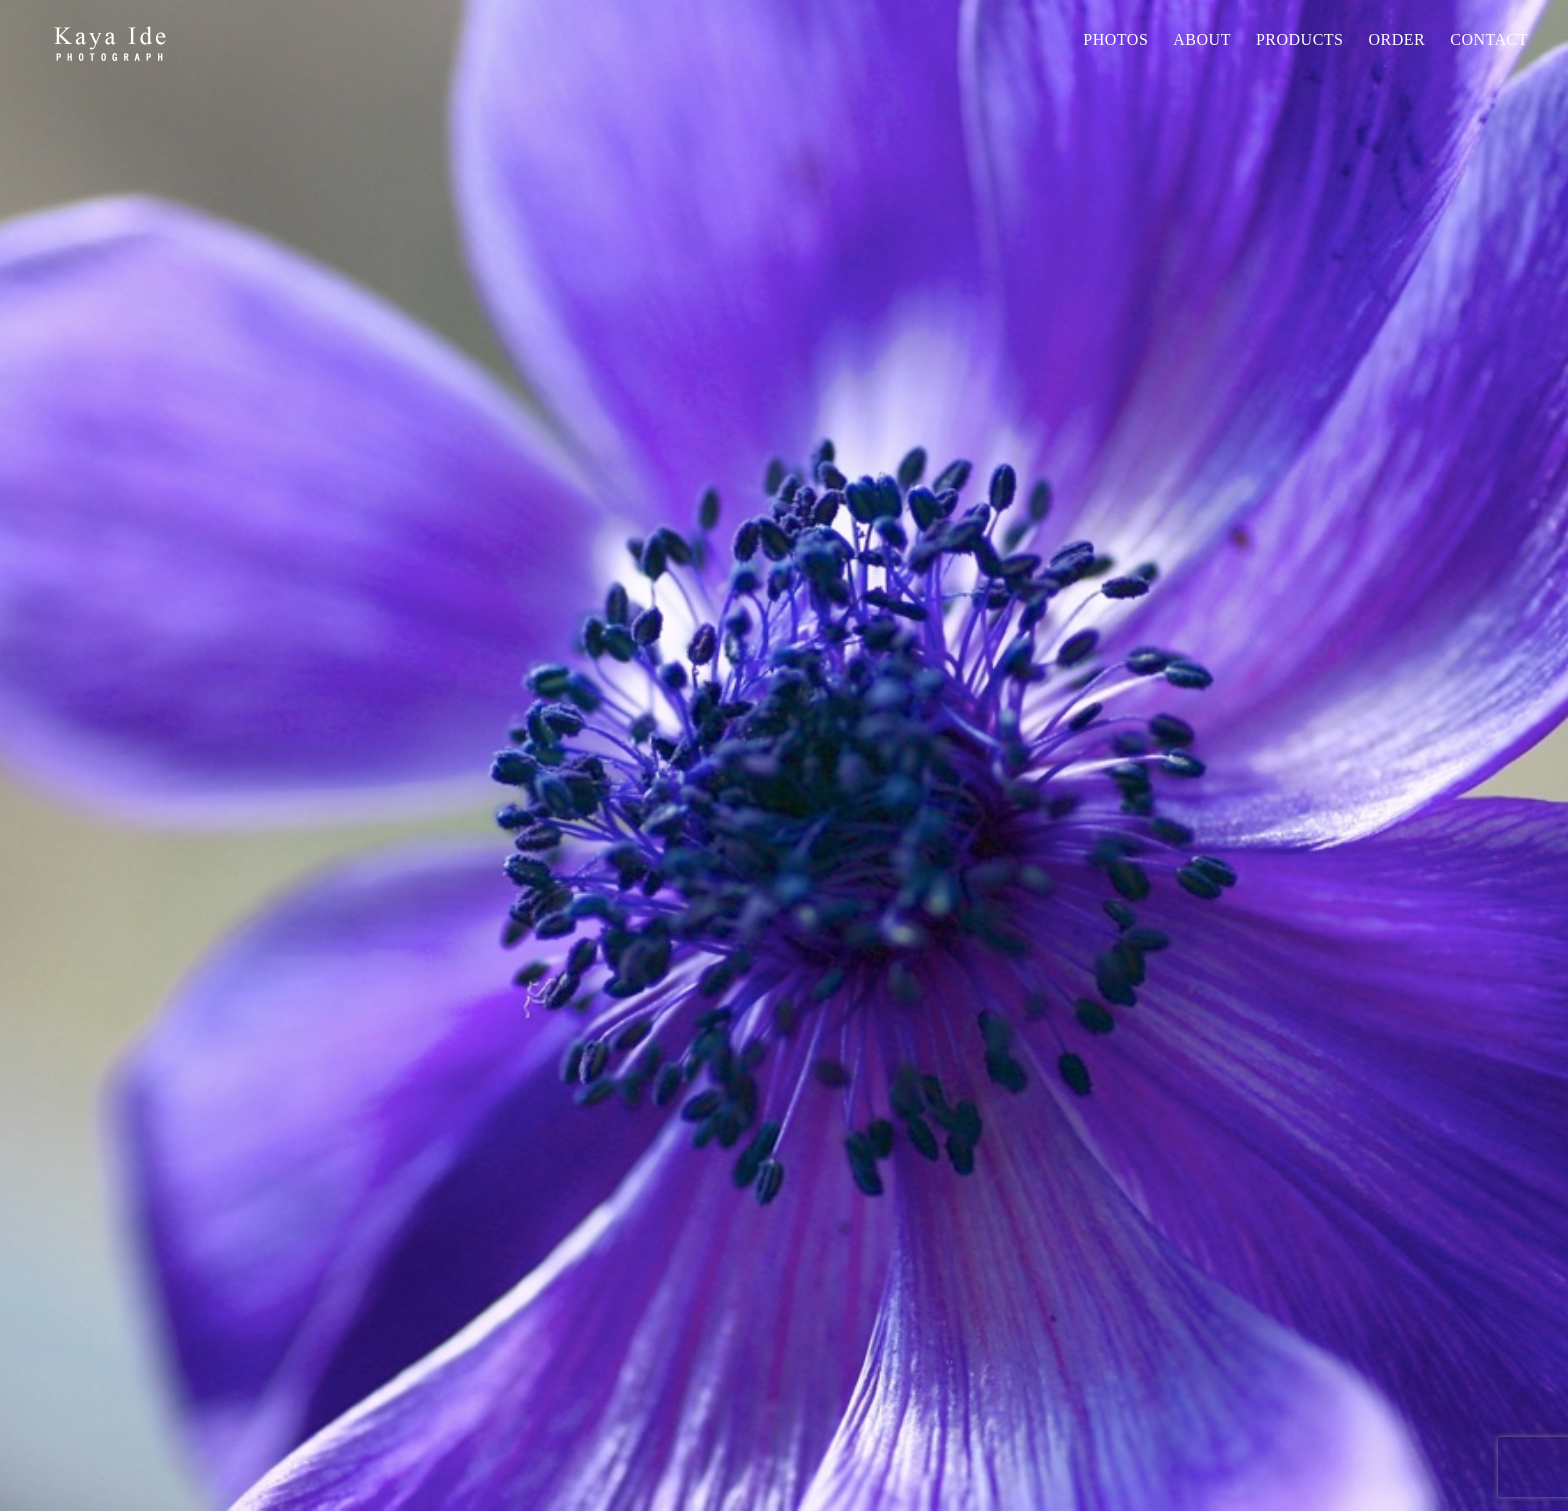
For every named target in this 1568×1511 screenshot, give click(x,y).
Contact (1489, 39)
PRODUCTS (1300, 39)
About (1202, 39)
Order (1396, 39)
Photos (1115, 39)
